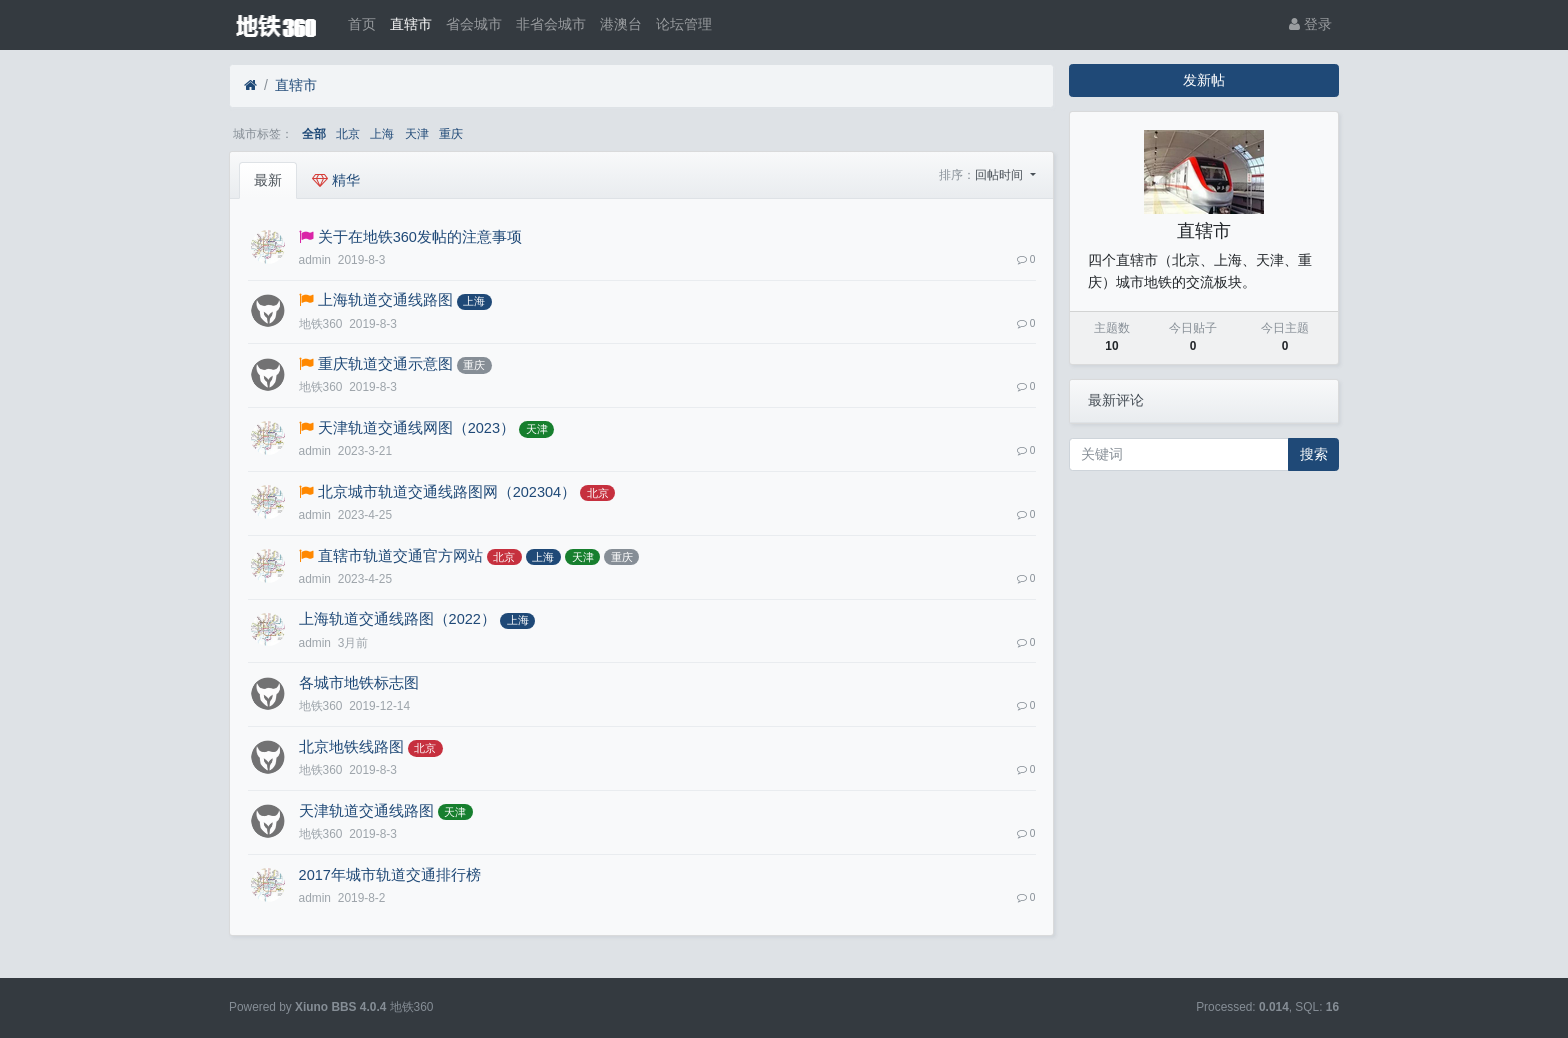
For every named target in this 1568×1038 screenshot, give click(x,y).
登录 (1310, 24)
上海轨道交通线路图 (385, 300)
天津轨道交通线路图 (366, 811)
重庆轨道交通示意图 (385, 364)
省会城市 (474, 24)
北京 (348, 134)
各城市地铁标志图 (359, 683)
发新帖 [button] (1204, 80)
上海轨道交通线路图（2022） (397, 619)
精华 (336, 180)
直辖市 (411, 24)
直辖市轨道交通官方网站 (400, 556)
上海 (382, 134)
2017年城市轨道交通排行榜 (390, 875)
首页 (362, 24)
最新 (268, 180)
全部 (314, 134)
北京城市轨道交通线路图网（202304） (447, 492)
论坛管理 (684, 24)
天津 (417, 134)
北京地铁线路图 (351, 747)
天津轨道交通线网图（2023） (416, 428)
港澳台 (621, 24)
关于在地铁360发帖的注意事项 (420, 237)
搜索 (1314, 454)
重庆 (451, 134)
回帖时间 (1000, 175)
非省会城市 (551, 24)
